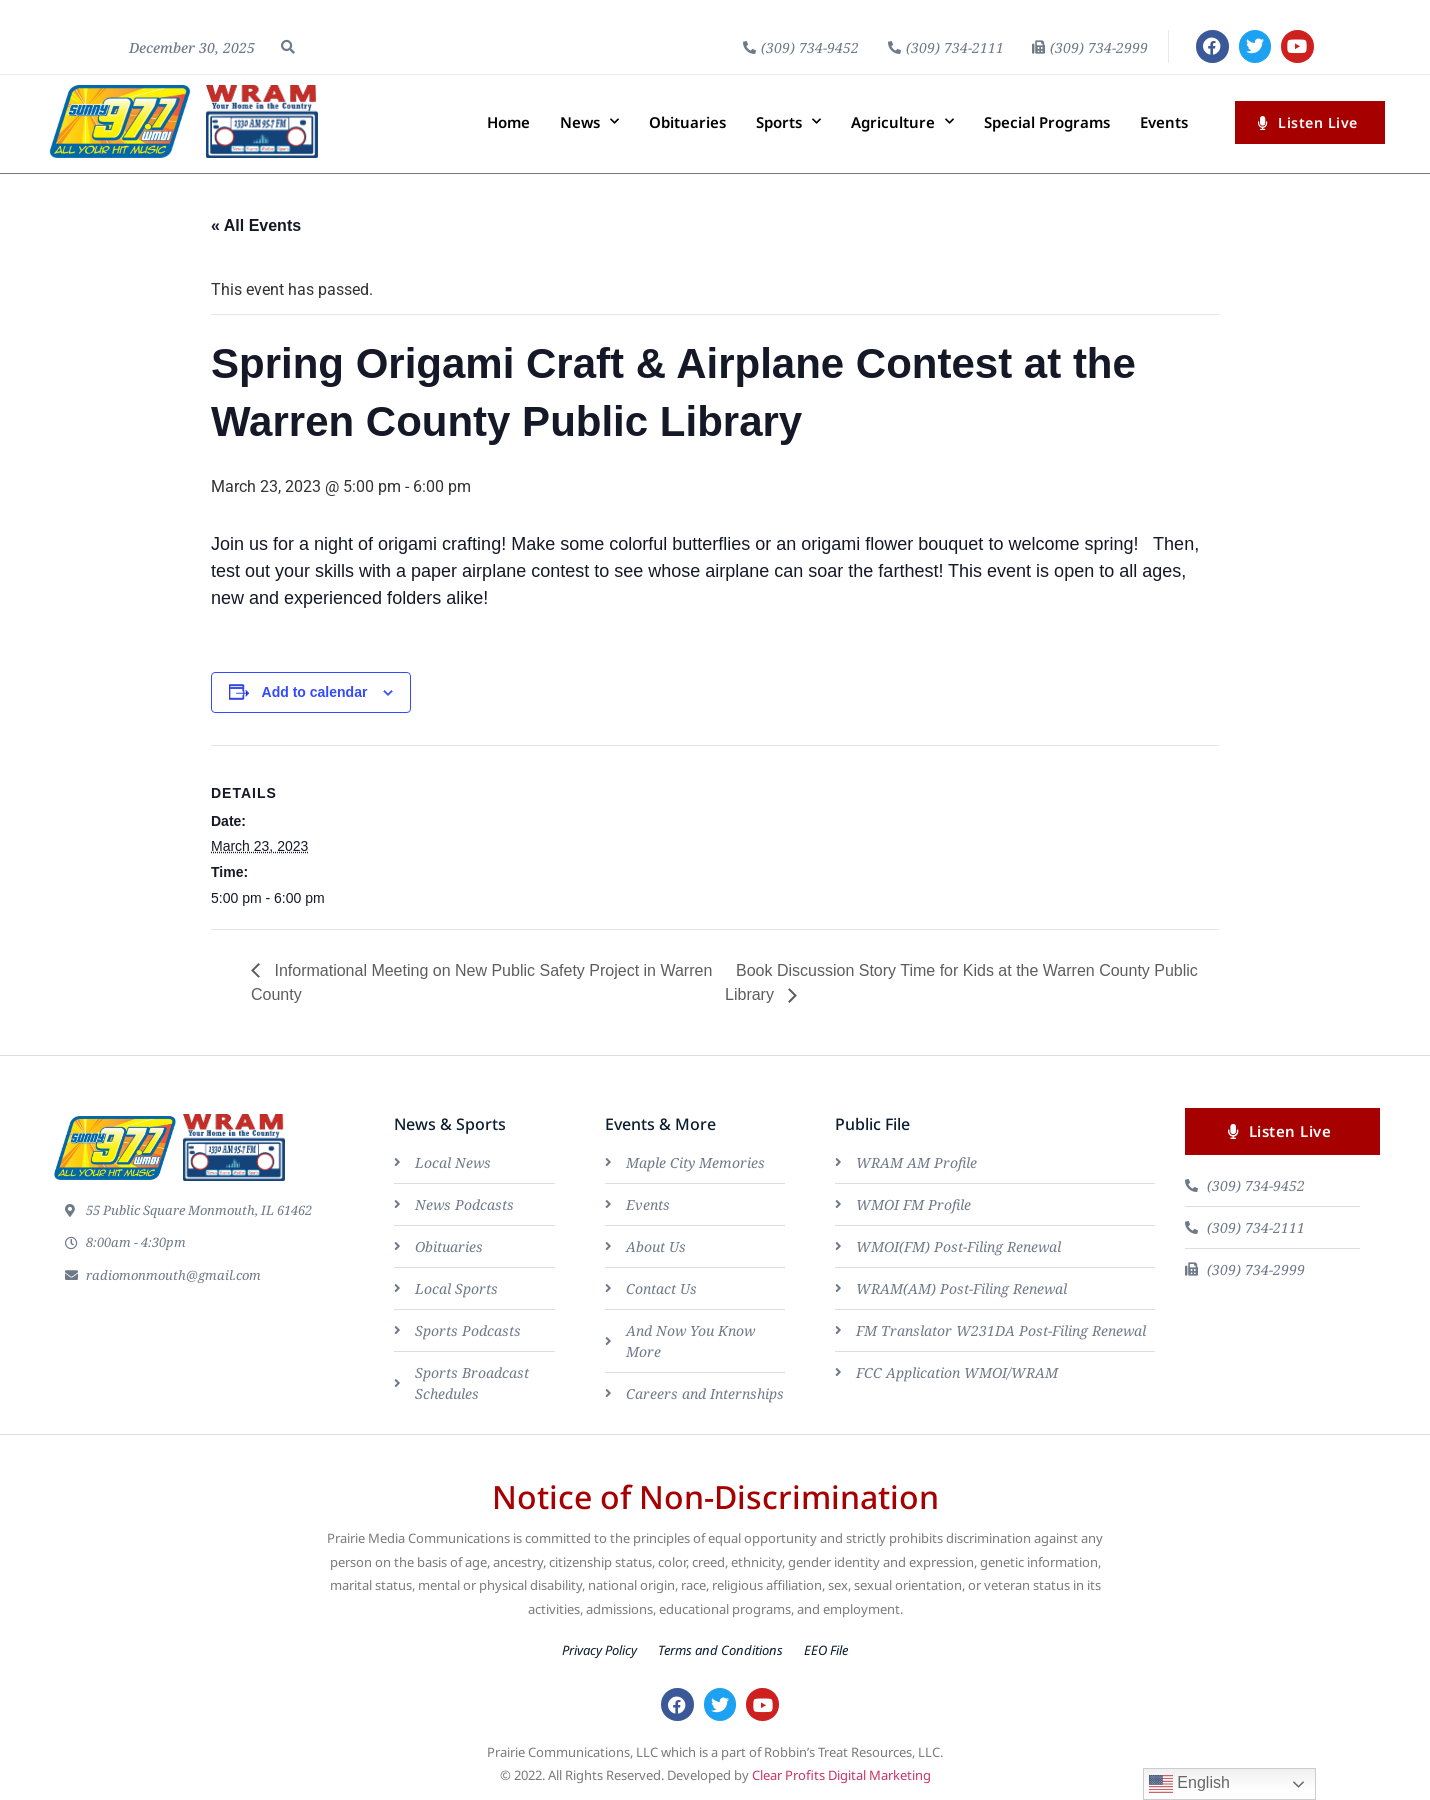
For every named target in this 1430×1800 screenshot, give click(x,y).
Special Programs (1047, 122)
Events (1164, 122)
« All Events (256, 225)
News (589, 122)
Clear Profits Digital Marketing (841, 1777)
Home (508, 122)
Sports (788, 122)
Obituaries (687, 122)
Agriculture (902, 122)
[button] (288, 47)
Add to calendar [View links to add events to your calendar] (315, 692)
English (1189, 1784)
